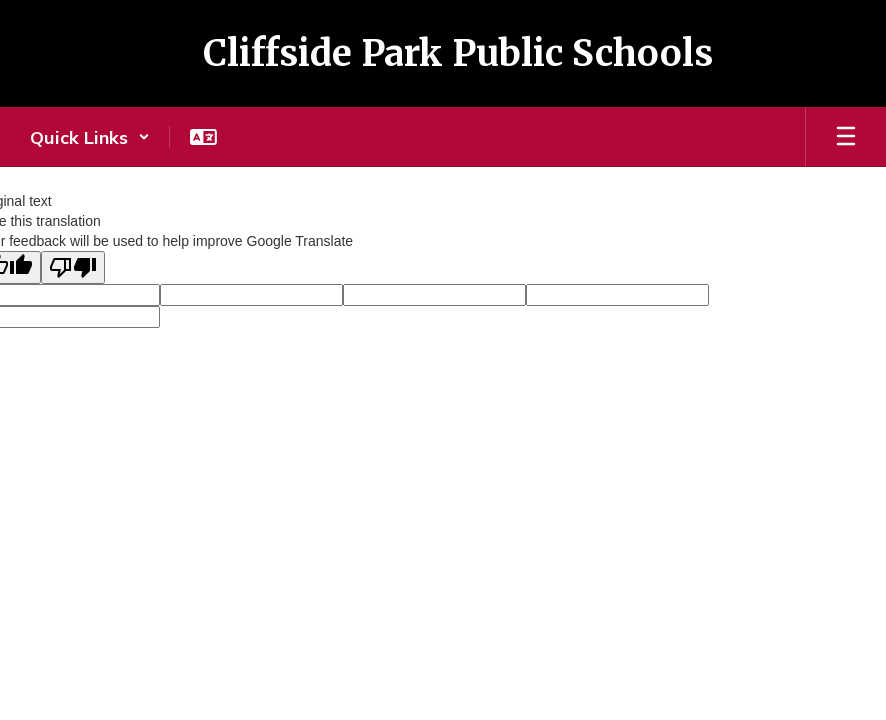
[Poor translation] (73, 267)
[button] (90, 137)
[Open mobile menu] (846, 137)
